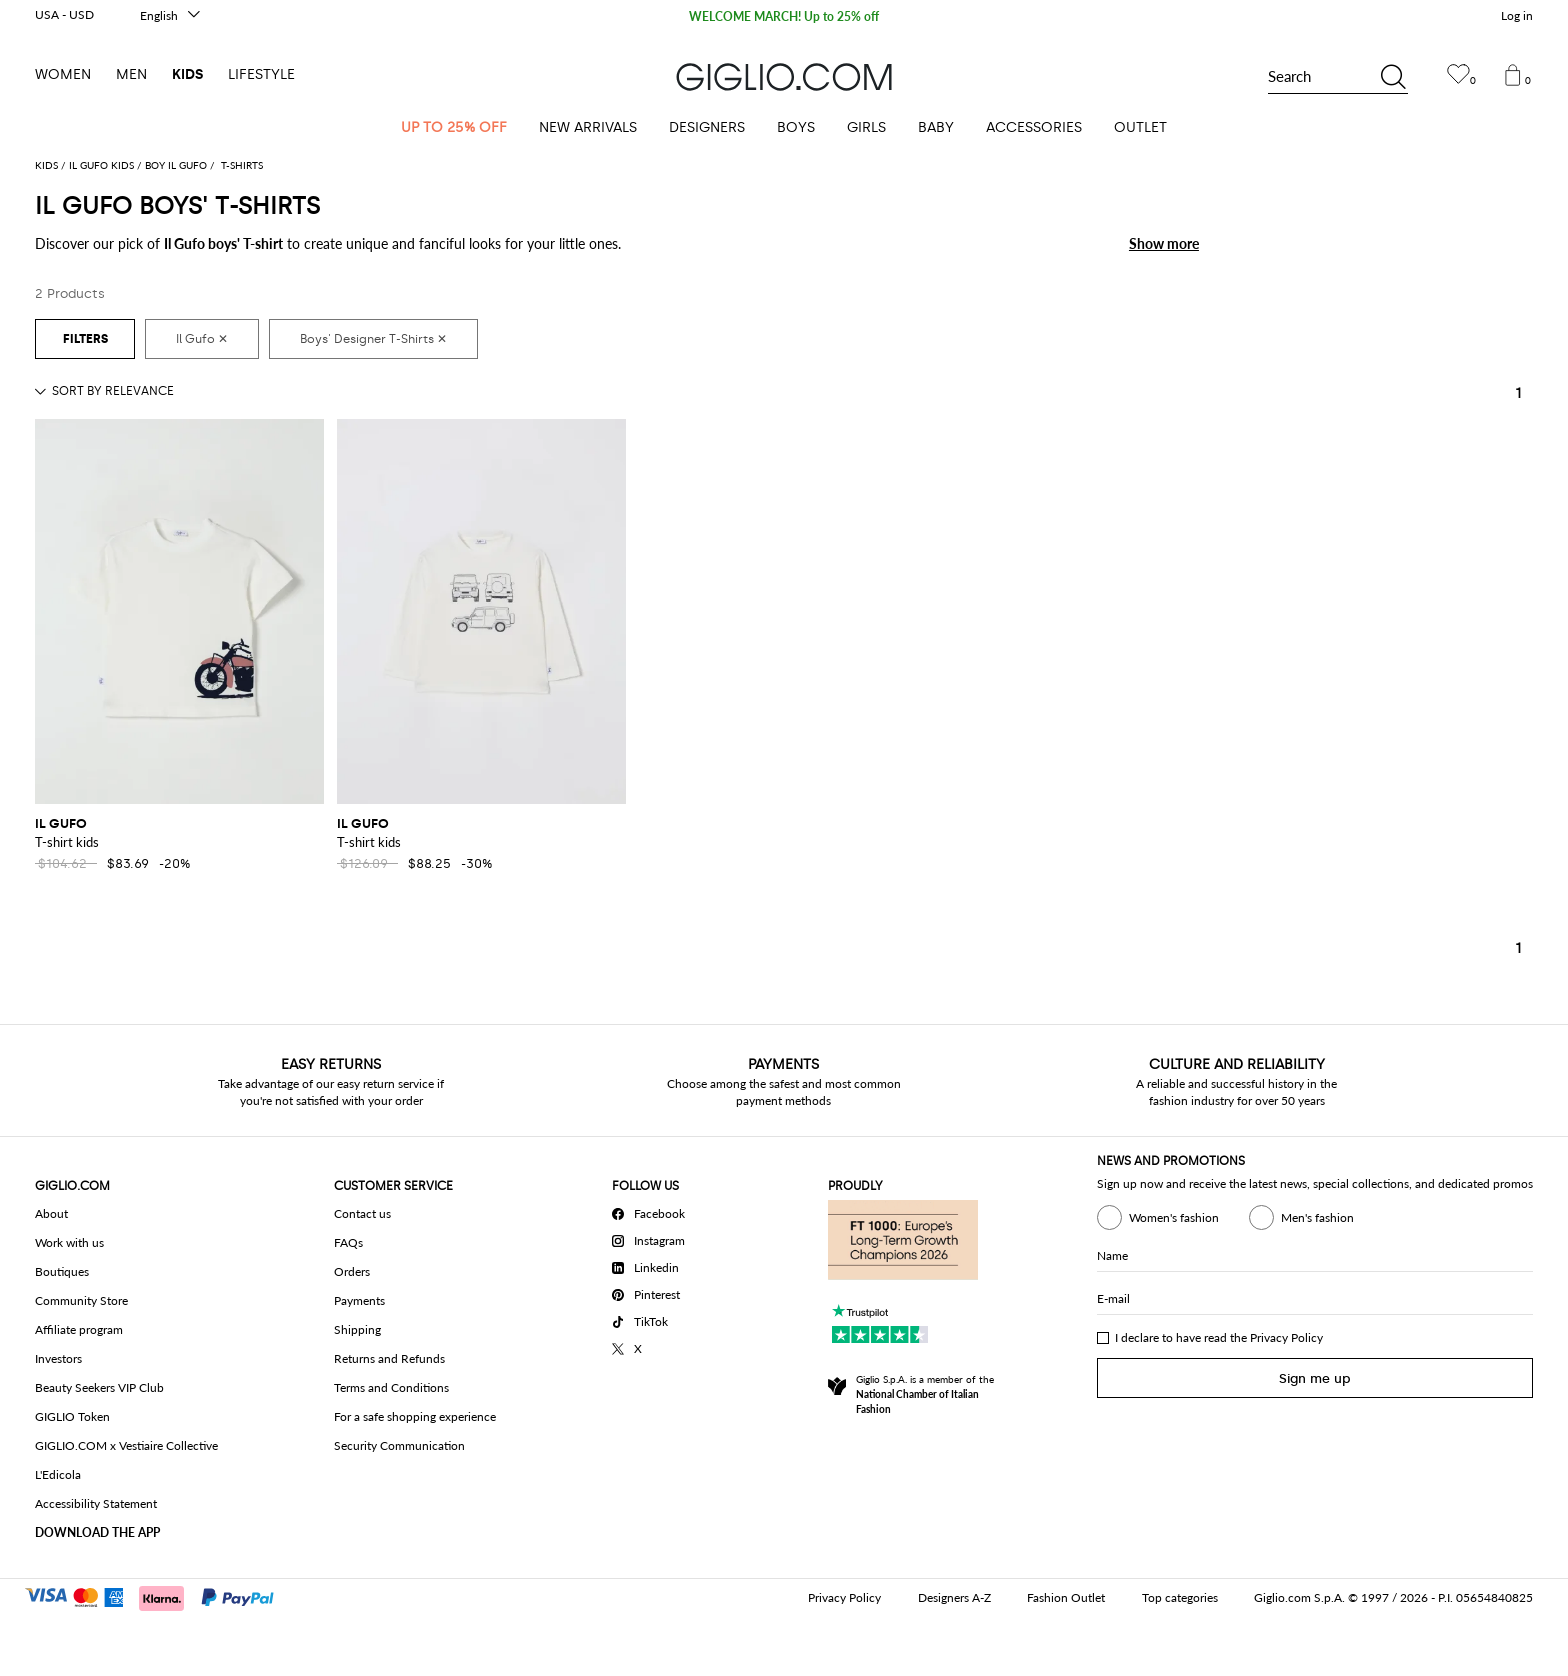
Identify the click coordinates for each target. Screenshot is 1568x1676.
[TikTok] (652, 1319)
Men (131, 74)
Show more (1164, 243)
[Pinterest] (652, 1292)
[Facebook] (652, 1211)
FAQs (348, 1242)
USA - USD (64, 14)
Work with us (69, 1242)
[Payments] (158, 1596)
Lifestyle (261, 74)
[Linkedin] (652, 1265)
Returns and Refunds (389, 1358)
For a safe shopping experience (415, 1416)
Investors (58, 1358)
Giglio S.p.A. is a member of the (925, 1394)
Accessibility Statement (96, 1503)
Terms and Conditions (391, 1387)
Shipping (357, 1329)
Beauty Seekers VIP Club (99, 1387)
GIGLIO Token (72, 1416)
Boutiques (62, 1271)
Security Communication (399, 1445)
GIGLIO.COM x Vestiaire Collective (126, 1445)
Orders (352, 1271)
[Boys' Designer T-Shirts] (373, 339)
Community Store (81, 1300)
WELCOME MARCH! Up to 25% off (784, 17)
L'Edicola (58, 1474)
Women (63, 74)
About (51, 1213)
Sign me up (1315, 1378)
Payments (359, 1300)
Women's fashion (1158, 1217)
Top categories (1180, 1597)
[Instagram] (652, 1238)
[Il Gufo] (202, 339)
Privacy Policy (1286, 1337)
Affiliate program (79, 1329)
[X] (652, 1346)
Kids (187, 74)
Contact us (362, 1213)
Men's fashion (1301, 1217)
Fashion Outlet (1066, 1597)
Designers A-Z (954, 1597)
